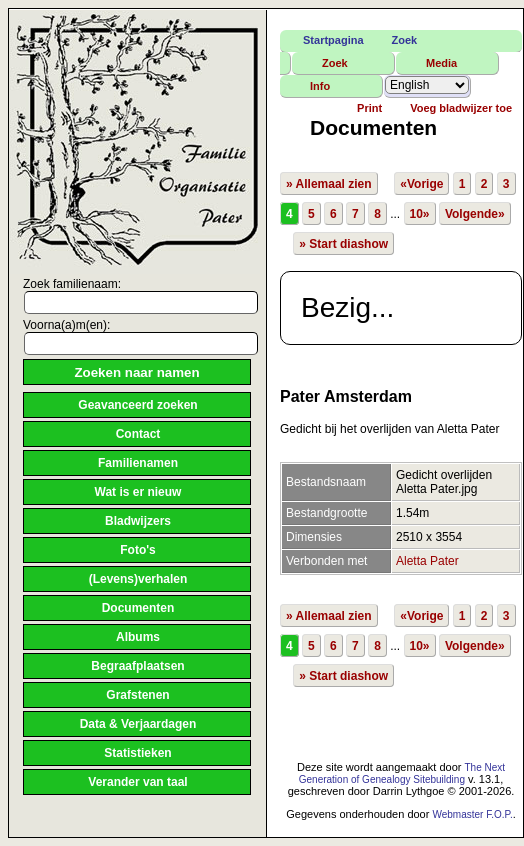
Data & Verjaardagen (138, 724)
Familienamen (138, 463)
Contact (138, 434)
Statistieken (137, 753)
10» (420, 214)
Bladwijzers (138, 521)
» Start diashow (343, 244)
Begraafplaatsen (137, 666)
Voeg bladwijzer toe (461, 108)
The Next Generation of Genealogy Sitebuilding (402, 773)
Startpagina (333, 40)
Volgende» (475, 214)
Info (320, 86)
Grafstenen (137, 695)
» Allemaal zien (329, 184)
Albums (138, 637)
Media (441, 63)
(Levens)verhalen (138, 579)
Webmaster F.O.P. (472, 814)
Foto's (138, 550)
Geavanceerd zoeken (137, 405)
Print (369, 108)
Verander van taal (137, 782)
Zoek (405, 40)
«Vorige (421, 184)
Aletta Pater (427, 561)
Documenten (138, 608)
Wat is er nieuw (138, 492)
